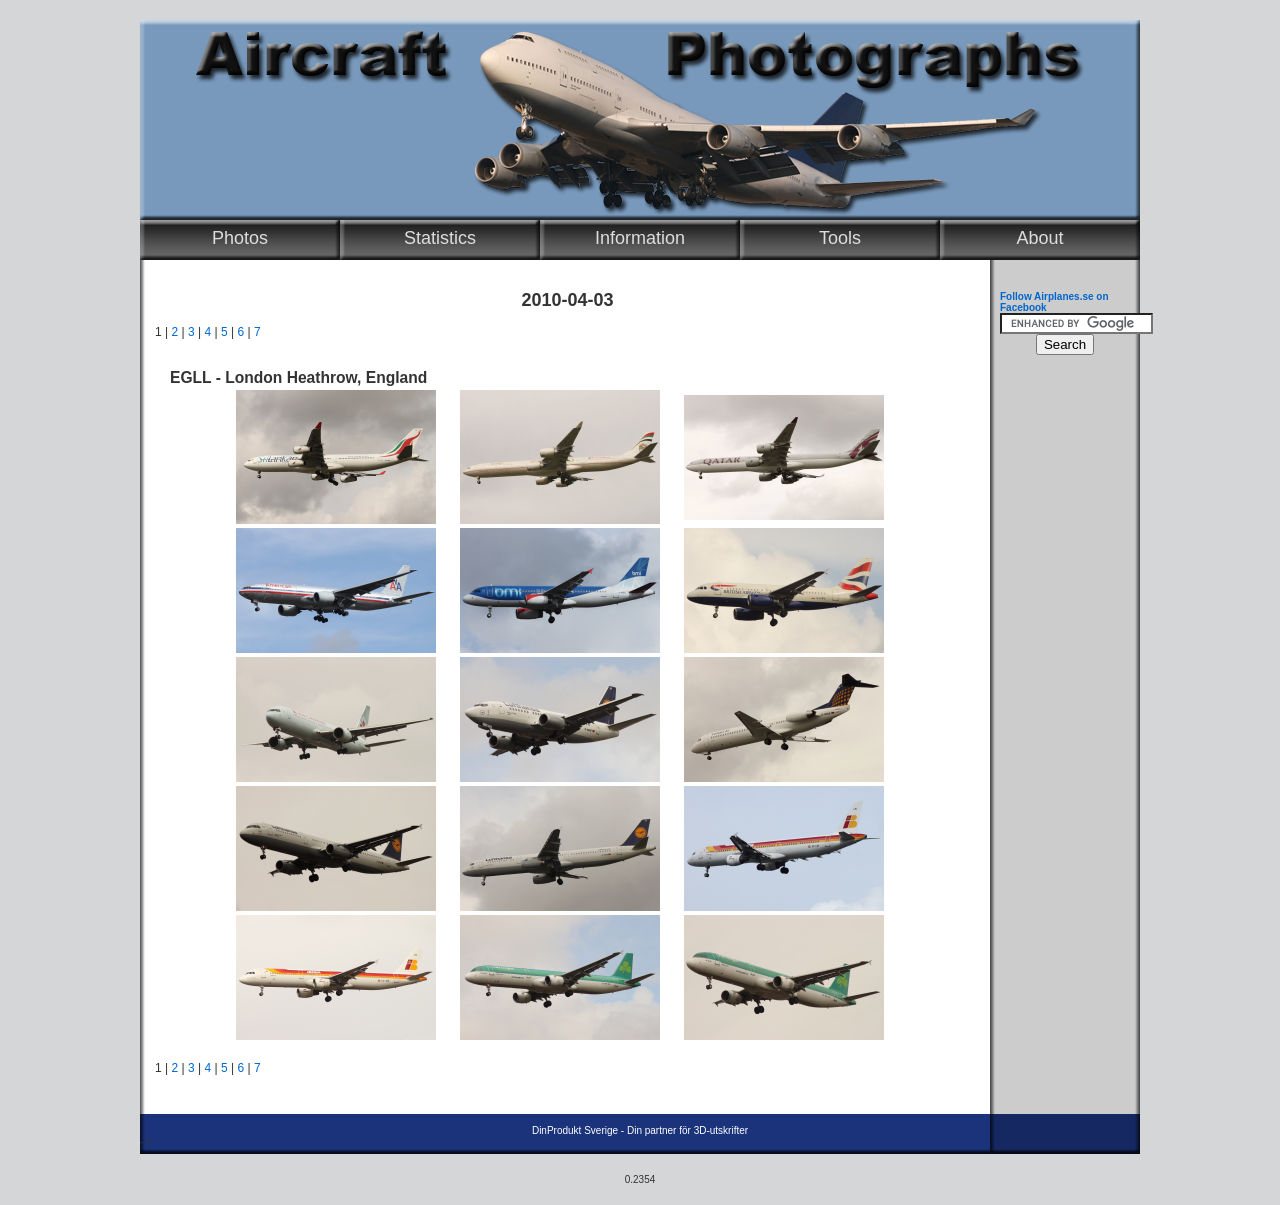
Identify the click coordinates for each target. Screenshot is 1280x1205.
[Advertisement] (1060, 666)
